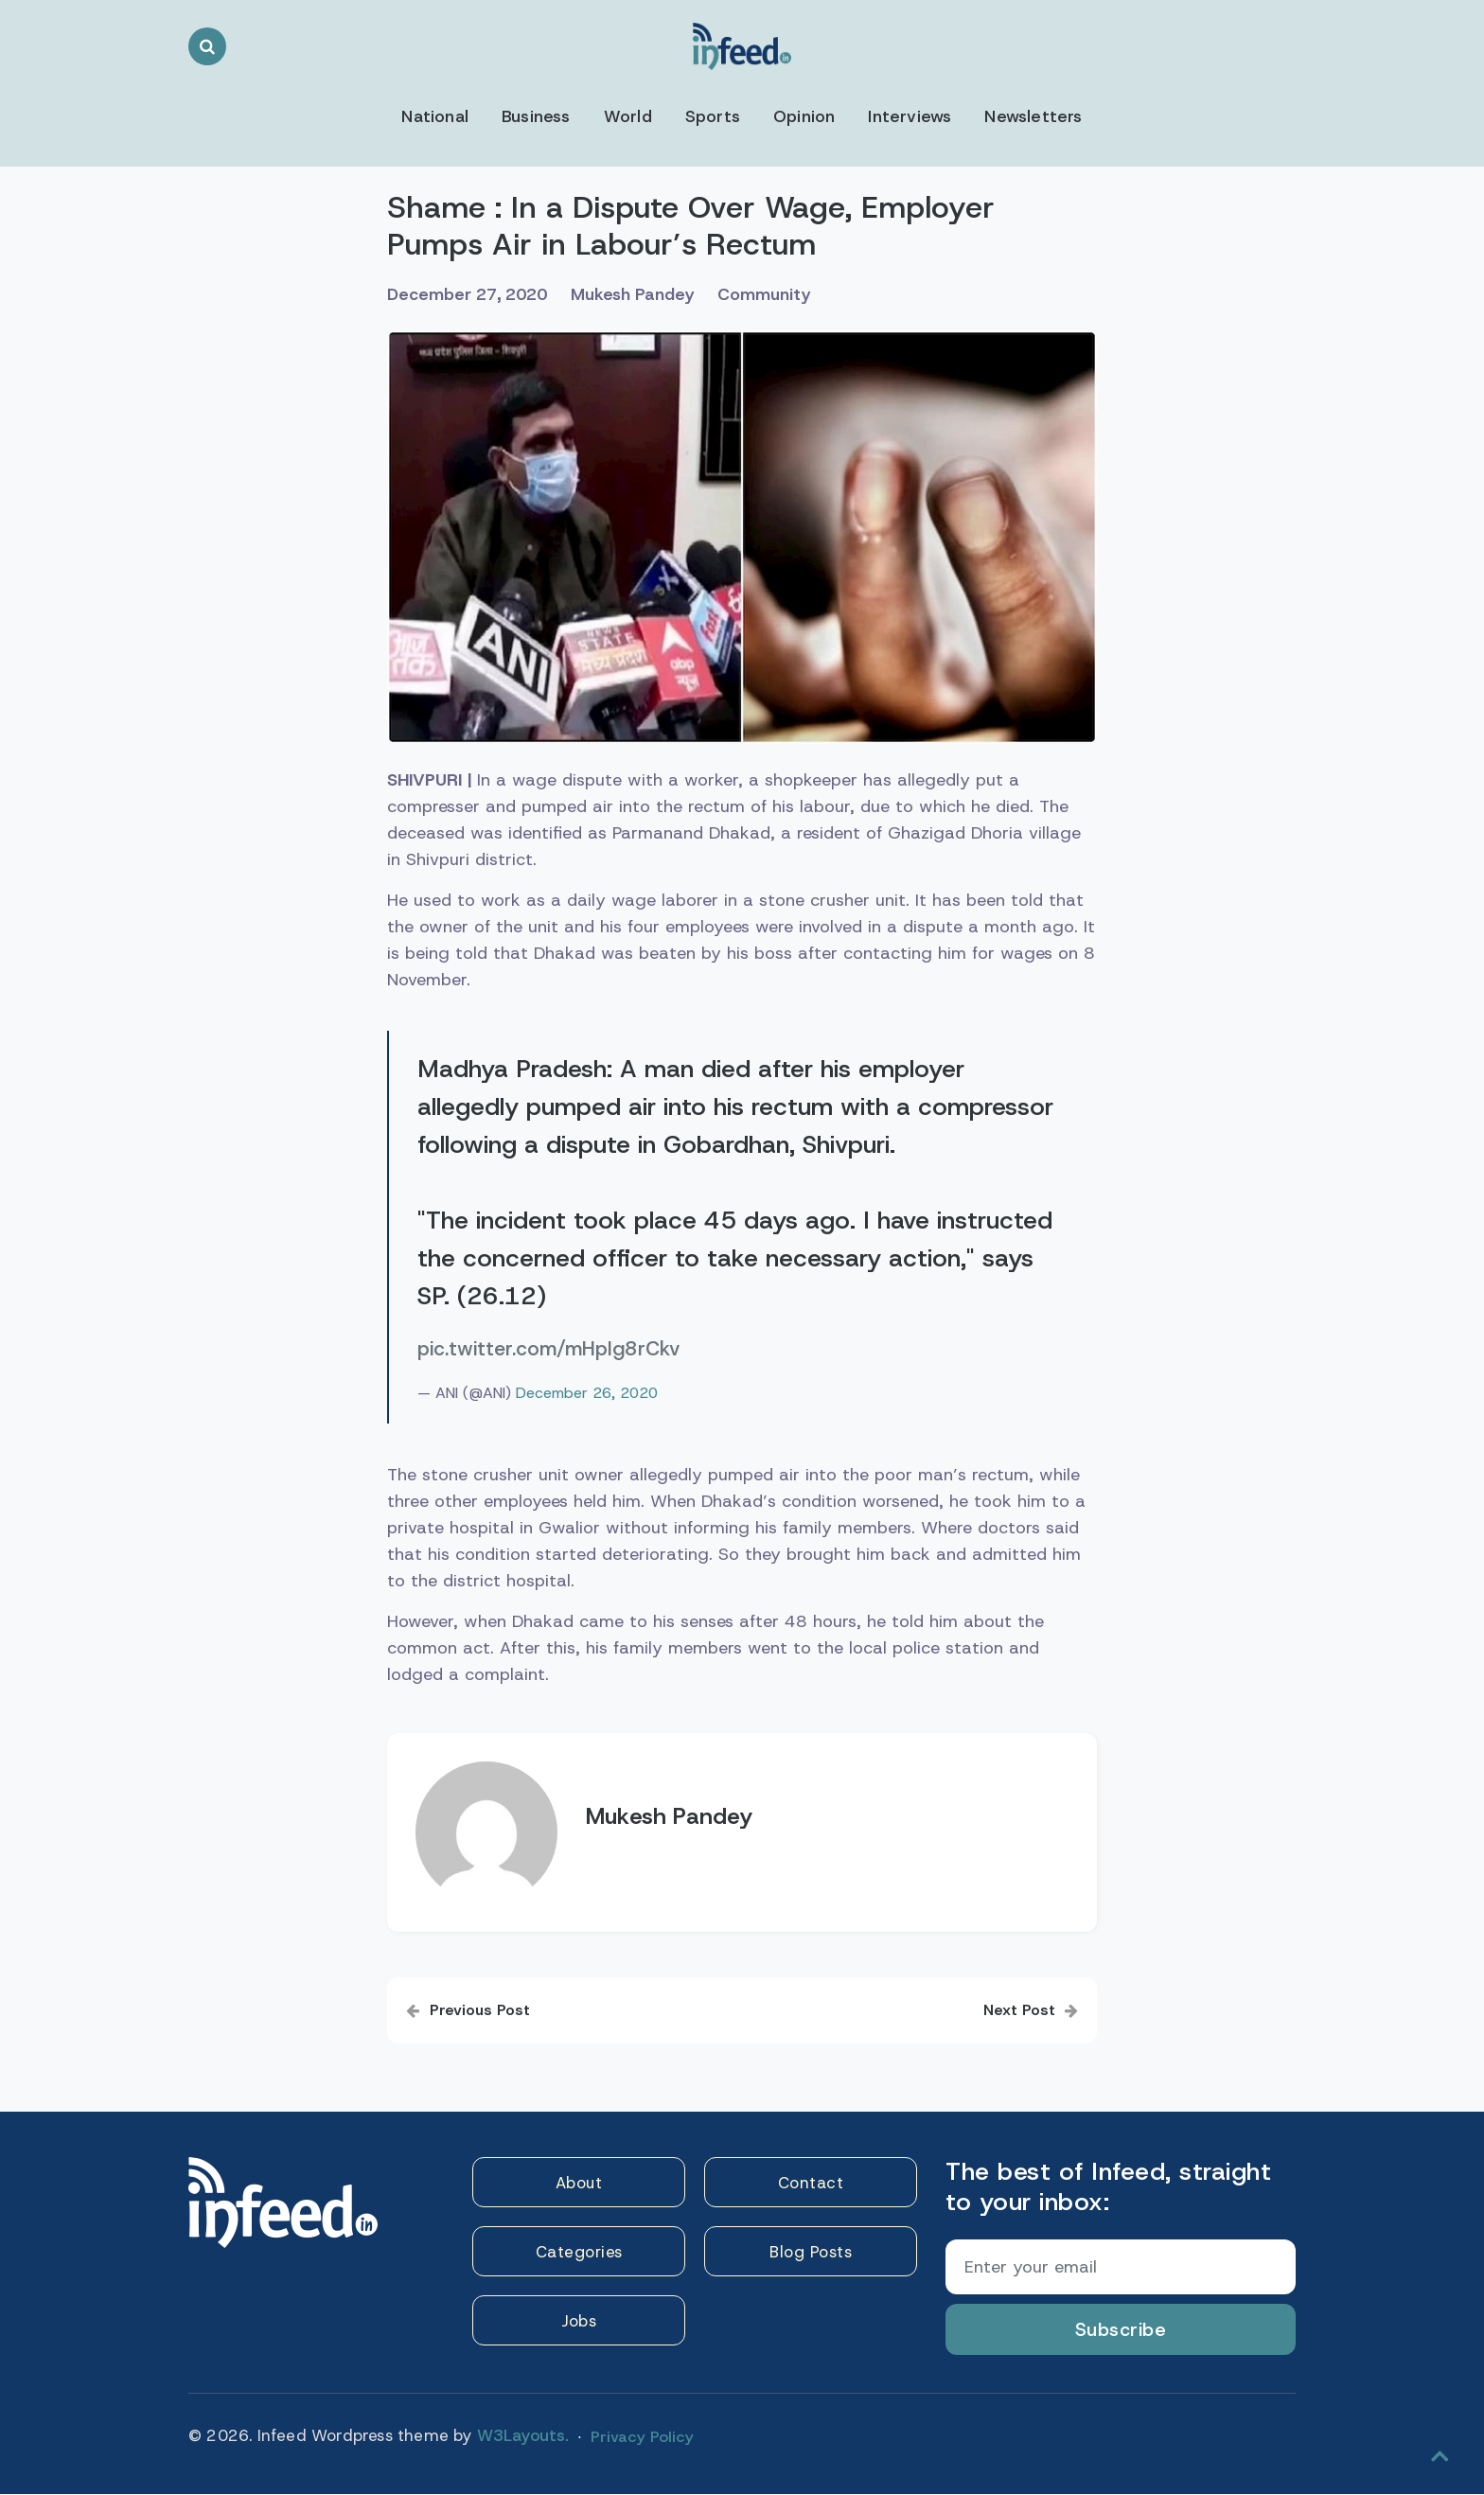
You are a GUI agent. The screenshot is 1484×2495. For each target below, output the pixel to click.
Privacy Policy (640, 2434)
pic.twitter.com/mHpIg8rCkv (548, 1349)
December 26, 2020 (587, 1394)
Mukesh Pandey (644, 295)
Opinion (804, 116)
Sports (712, 116)
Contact (811, 2183)
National (433, 116)
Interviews (911, 116)
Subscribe (1121, 2330)
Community (779, 295)
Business (536, 116)
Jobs (578, 2323)
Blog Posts (810, 2253)
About (579, 2183)
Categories (579, 2253)
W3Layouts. (523, 2436)
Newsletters (1035, 116)
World (628, 116)
